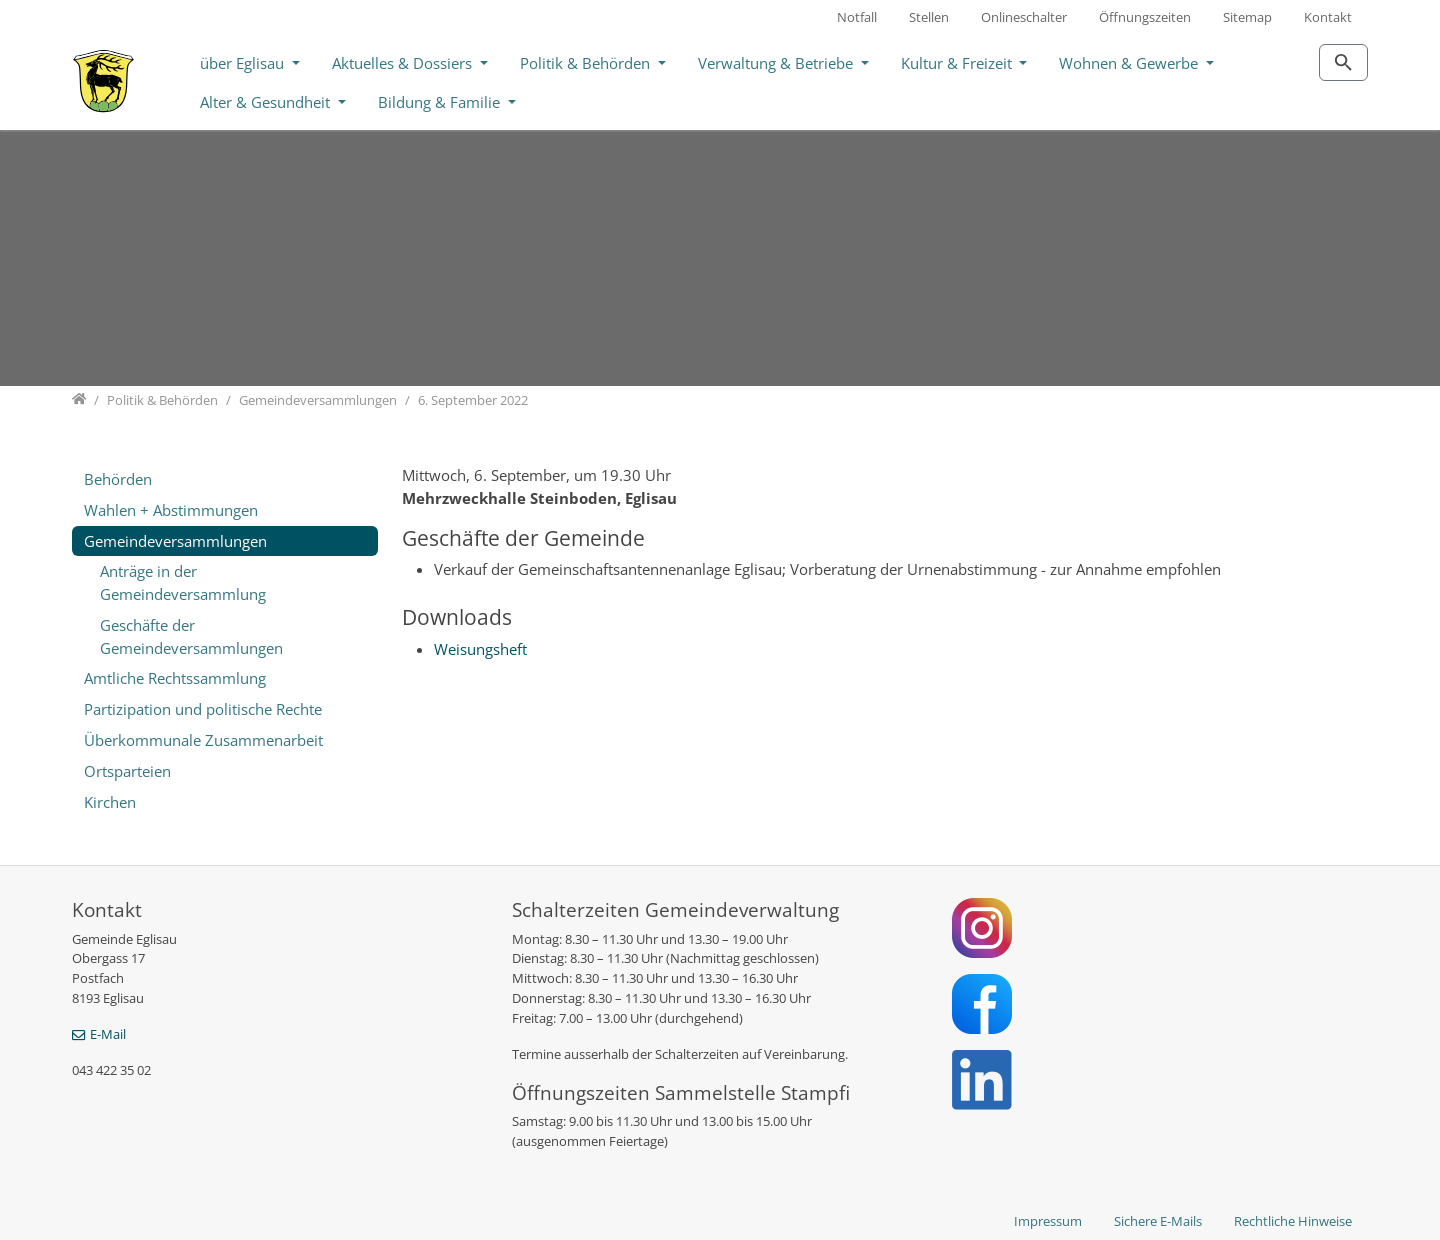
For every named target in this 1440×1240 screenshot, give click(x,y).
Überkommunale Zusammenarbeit (203, 740)
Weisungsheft (480, 649)
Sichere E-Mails (1158, 1221)
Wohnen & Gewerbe (1130, 63)
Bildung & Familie (441, 102)
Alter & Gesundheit (267, 102)
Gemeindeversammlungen (175, 541)
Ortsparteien (127, 771)
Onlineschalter (1024, 17)
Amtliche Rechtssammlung (175, 678)
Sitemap (1247, 17)
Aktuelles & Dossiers (404, 63)
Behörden (118, 479)
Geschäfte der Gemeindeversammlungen (191, 636)
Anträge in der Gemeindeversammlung (183, 582)
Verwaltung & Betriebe (777, 63)
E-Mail (108, 1034)
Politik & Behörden (587, 63)
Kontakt (1328, 17)
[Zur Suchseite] (1343, 62)
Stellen (929, 17)
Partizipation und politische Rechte (203, 709)
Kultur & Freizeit (958, 63)
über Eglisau (244, 63)
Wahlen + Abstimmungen (171, 510)
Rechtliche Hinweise (1293, 1221)
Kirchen (110, 802)
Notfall (857, 17)
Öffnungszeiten (1145, 17)
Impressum (1048, 1221)
